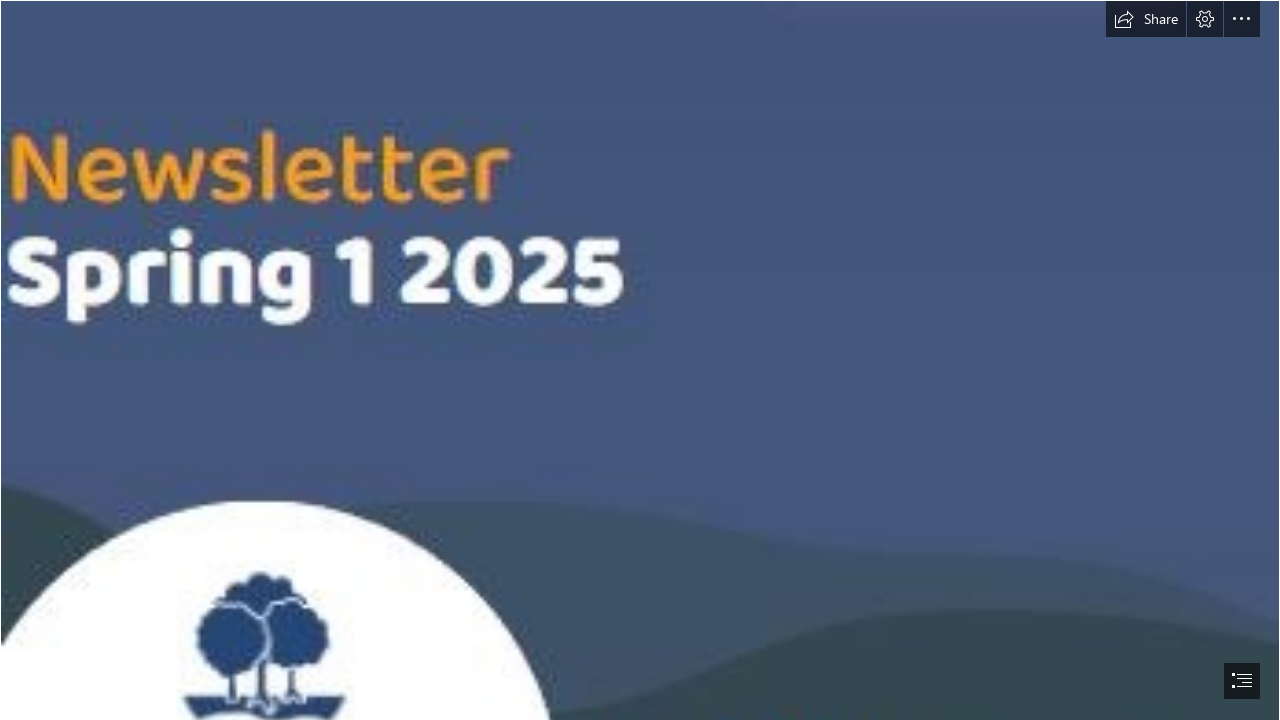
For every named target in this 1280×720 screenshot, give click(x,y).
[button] (1146, 19)
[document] (640, 360)
